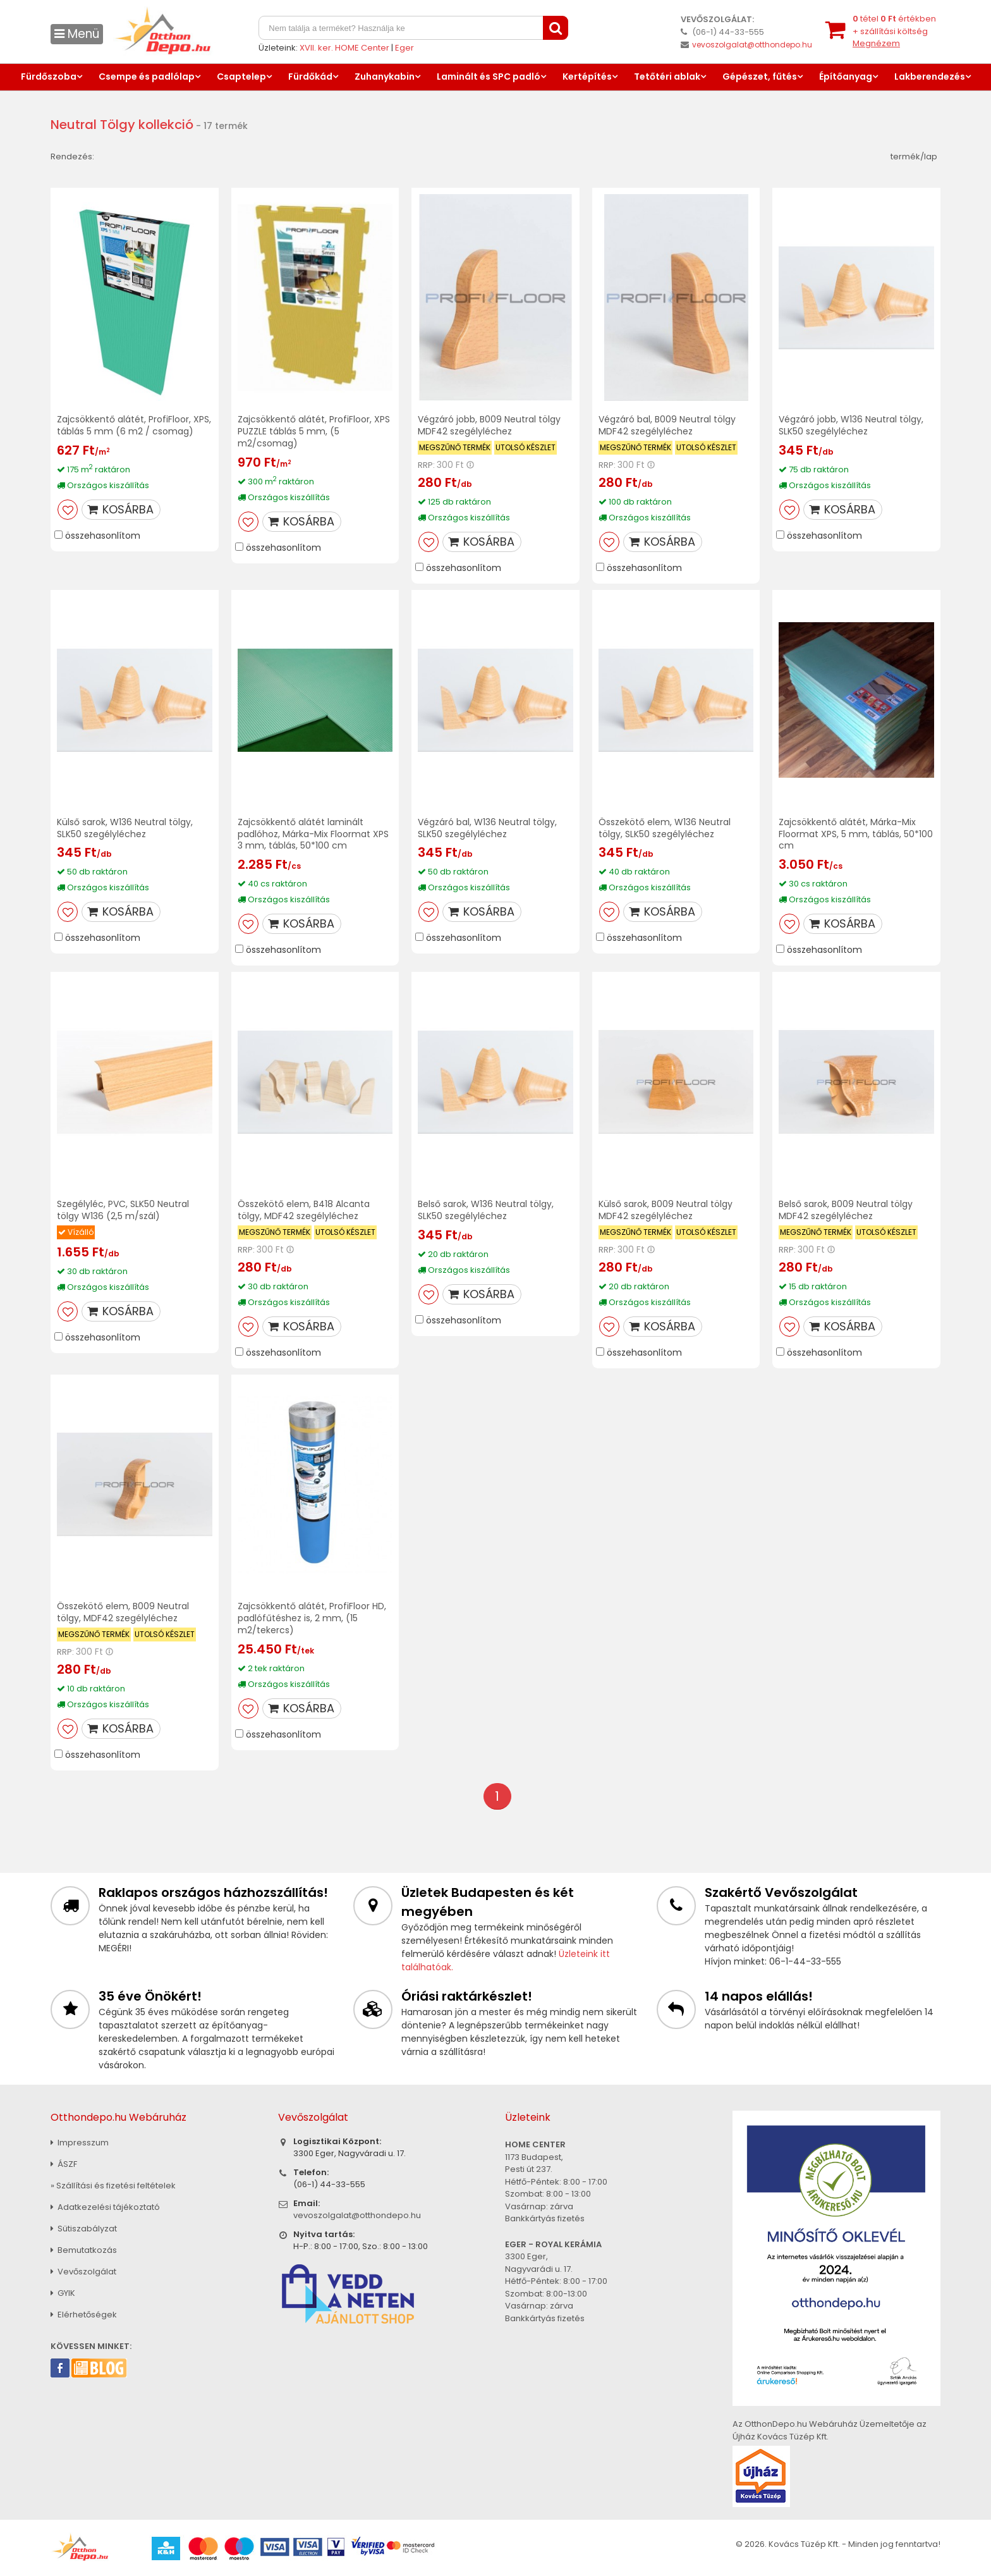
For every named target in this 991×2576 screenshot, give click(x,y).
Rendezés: (72, 156)
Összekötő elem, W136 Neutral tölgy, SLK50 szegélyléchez (665, 828)
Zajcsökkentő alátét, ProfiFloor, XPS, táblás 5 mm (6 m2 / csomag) (134, 425)
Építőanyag (845, 76)
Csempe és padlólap (147, 76)
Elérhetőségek (84, 2315)
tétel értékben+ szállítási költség (894, 31)
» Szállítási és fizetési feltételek (113, 2186)
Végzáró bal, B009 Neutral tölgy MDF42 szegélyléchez (667, 425)
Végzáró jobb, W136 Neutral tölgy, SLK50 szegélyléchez (851, 425)
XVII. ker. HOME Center (344, 48)
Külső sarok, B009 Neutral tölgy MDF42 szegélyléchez (666, 1210)
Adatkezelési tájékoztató (105, 2207)
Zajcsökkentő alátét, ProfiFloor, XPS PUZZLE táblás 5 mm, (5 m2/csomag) (314, 431)
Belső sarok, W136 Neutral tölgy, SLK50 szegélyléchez (486, 1210)
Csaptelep (241, 76)
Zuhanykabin (385, 76)
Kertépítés (587, 76)
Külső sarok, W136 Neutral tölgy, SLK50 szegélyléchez (125, 828)
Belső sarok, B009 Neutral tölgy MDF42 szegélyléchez (846, 1210)
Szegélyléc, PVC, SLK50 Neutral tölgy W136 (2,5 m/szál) (123, 1210)
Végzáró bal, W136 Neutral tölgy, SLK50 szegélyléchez (487, 828)
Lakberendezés (929, 76)
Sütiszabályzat (84, 2229)
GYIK (63, 2293)
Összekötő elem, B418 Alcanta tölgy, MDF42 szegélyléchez (304, 1210)
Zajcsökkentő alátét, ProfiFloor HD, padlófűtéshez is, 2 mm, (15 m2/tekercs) (312, 1618)
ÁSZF (64, 2164)
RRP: (426, 465)
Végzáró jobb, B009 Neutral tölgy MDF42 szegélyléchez (489, 425)
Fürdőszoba (48, 76)
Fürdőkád (310, 76)
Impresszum (80, 2143)
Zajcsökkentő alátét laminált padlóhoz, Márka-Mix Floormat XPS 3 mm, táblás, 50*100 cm (313, 834)
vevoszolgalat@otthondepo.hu (752, 44)
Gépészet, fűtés (759, 76)
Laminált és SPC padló (488, 76)
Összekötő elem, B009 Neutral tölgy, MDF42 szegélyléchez (123, 1612)
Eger (404, 48)
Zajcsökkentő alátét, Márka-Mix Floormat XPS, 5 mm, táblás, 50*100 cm (856, 834)
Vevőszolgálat (83, 2272)
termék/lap (914, 156)
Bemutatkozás (84, 2250)
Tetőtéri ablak (667, 76)
